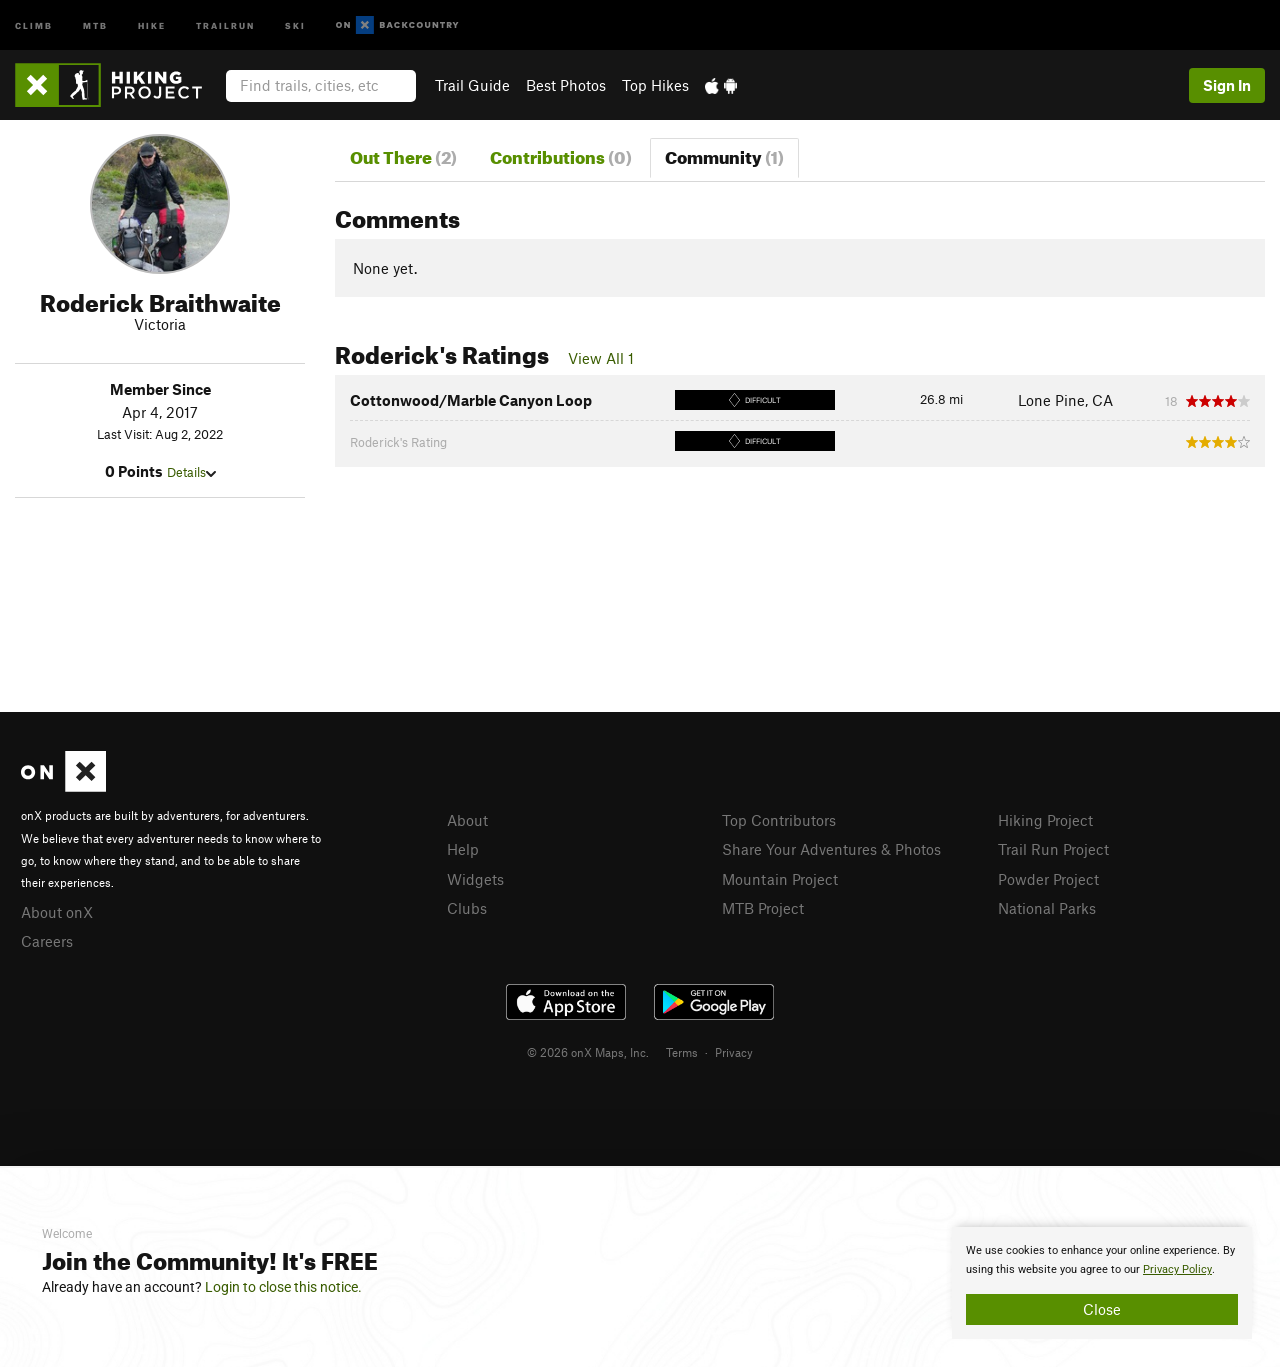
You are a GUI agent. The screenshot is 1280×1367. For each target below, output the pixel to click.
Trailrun (225, 24)
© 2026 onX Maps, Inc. (588, 1052)
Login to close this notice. (283, 1287)
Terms (682, 1052)
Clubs (467, 908)
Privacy (734, 1052)
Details (191, 472)
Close (1102, 1309)
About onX (57, 912)
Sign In (1227, 85)
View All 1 (601, 358)
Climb (34, 24)
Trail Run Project (1053, 849)
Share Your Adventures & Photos (831, 849)
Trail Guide (472, 85)
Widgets (475, 879)
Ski (295, 24)
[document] (1102, 1283)
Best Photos (566, 85)
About (467, 820)
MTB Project (763, 908)
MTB (95, 24)
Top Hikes (655, 85)
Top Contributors (779, 820)
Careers (47, 941)
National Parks (1047, 908)
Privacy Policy (1177, 1269)
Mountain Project (780, 879)
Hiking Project (1045, 820)
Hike (152, 24)
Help (463, 849)
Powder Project (1048, 879)
